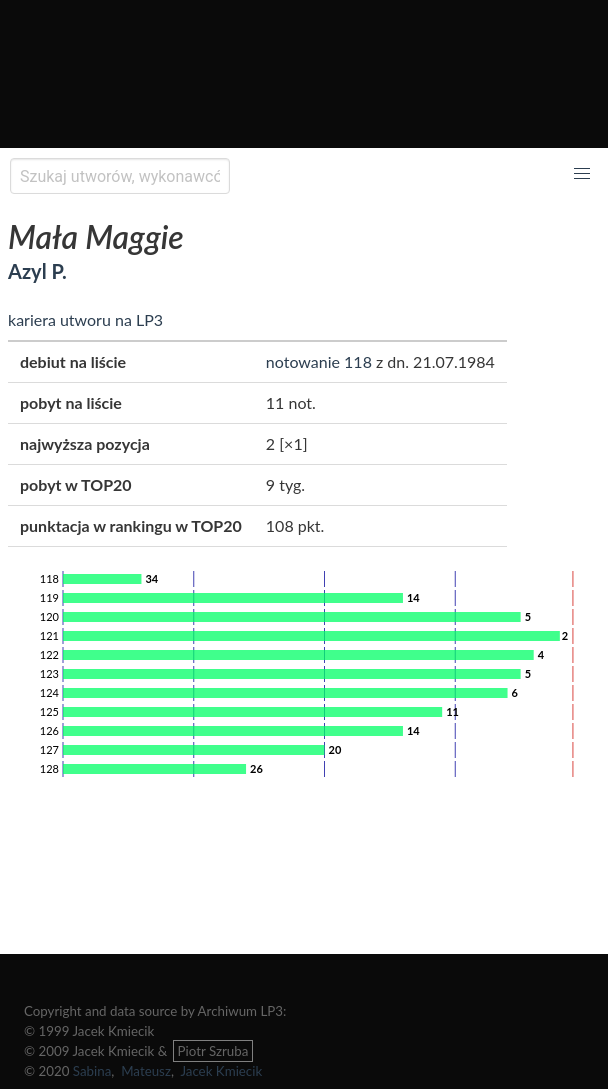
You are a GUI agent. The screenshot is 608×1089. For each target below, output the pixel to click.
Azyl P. (37, 271)
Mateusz (146, 1071)
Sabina (92, 1071)
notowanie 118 (319, 361)
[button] (582, 174)
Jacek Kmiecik (221, 1071)
